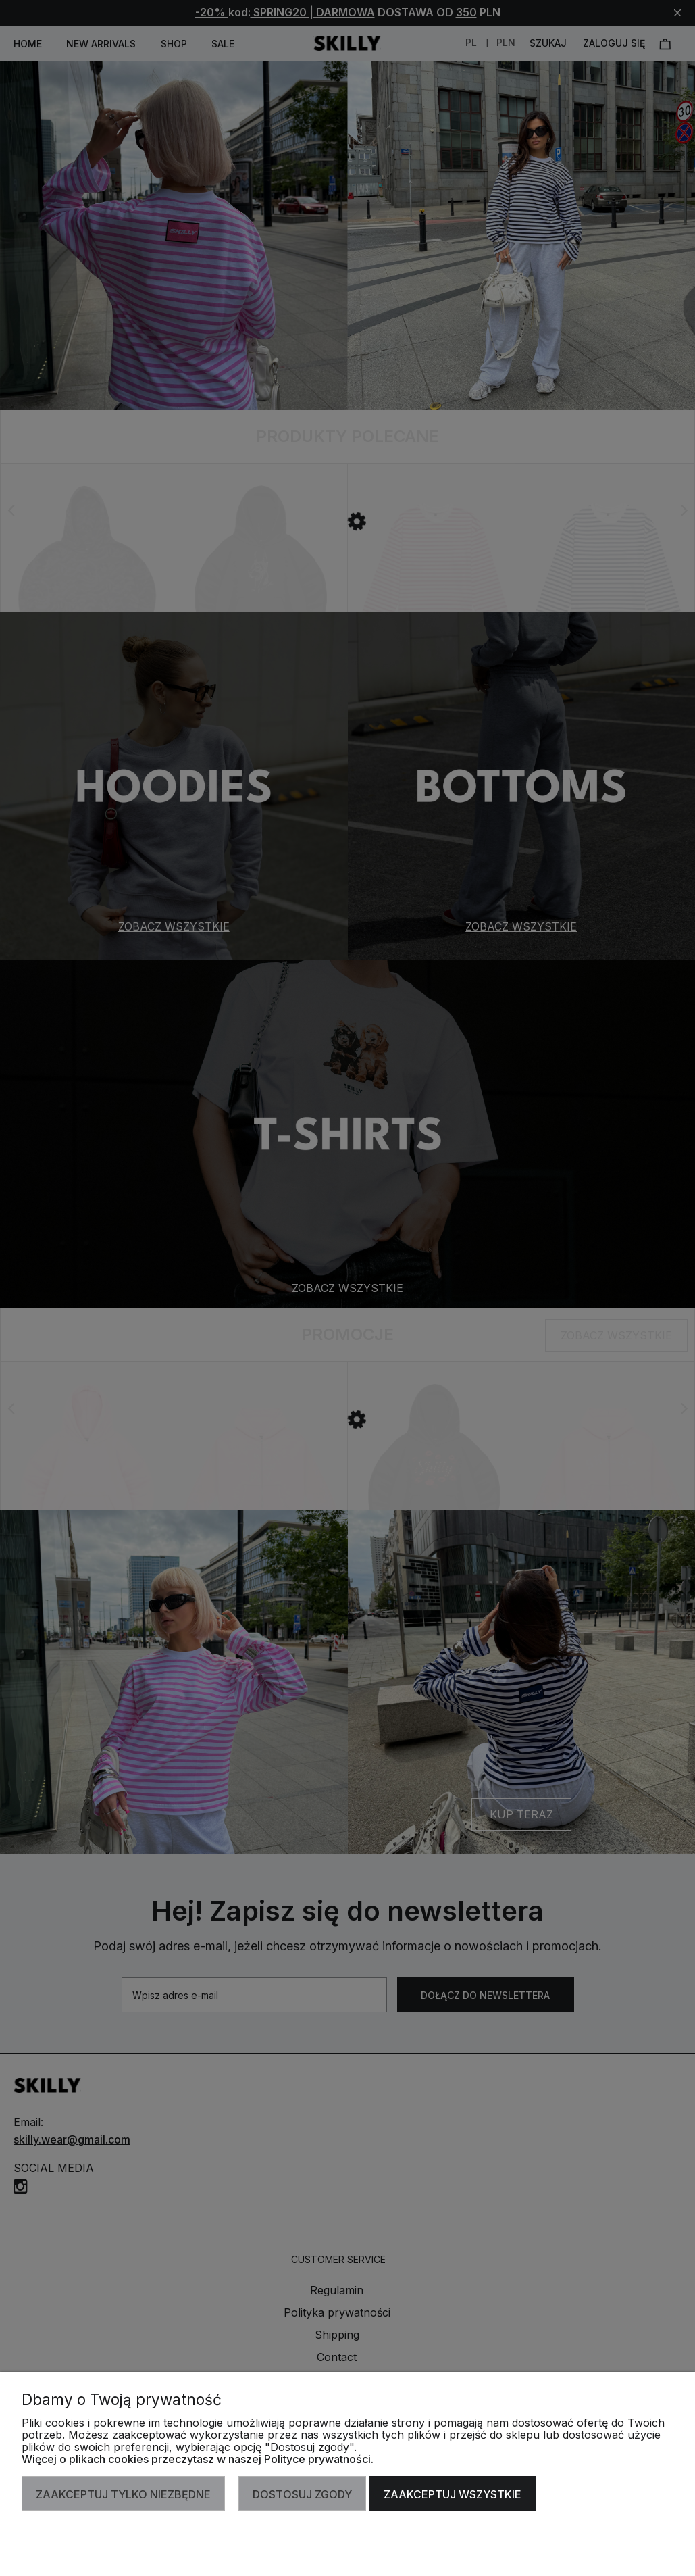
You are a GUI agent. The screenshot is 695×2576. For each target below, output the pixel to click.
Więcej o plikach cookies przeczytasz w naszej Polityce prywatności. (198, 2459)
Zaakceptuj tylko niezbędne (123, 2494)
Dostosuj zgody (302, 2494)
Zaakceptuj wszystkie (452, 2494)
